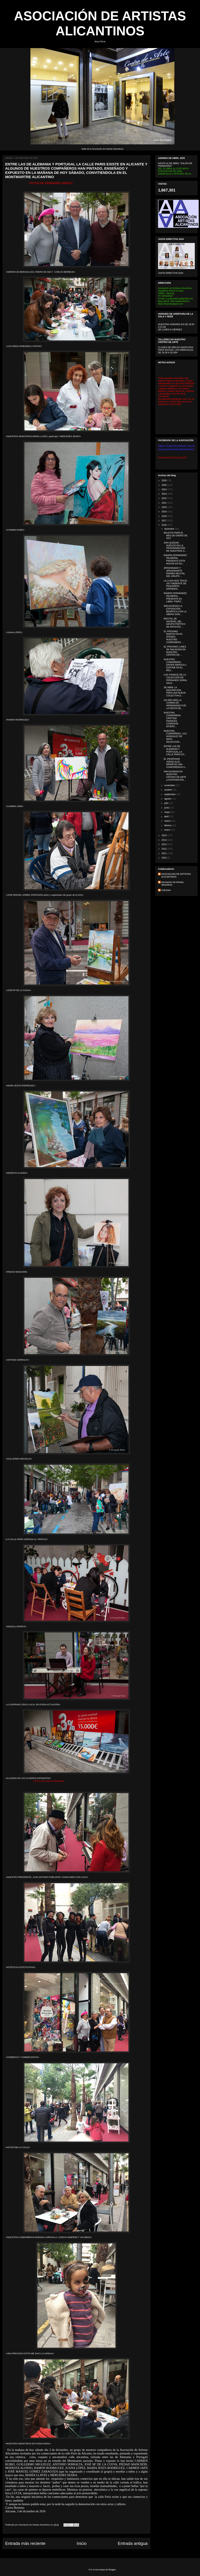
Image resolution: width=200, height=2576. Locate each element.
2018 (164, 516)
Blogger (112, 2569)
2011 (164, 853)
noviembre (169, 785)
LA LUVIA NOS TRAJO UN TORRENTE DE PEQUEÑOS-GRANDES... (175, 584)
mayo (167, 812)
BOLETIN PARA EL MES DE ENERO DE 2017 (175, 535)
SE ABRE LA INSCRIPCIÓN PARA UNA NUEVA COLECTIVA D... (175, 691)
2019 (164, 511)
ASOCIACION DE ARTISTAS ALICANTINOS (176, 875)
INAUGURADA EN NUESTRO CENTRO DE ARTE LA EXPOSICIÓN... (175, 775)
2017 (164, 520)
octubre (168, 789)
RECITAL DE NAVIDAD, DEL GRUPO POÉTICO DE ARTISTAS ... (174, 622)
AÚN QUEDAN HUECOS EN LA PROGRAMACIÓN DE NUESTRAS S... (175, 546)
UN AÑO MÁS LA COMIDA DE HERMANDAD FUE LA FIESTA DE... (175, 704)
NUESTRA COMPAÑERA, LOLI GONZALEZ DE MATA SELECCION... (175, 736)
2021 (164, 502)
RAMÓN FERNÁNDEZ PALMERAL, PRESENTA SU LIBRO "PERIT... (175, 597)
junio (167, 807)
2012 (164, 848)
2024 (164, 489)
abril (166, 816)
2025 (164, 485)
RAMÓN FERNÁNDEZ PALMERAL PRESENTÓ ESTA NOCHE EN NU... (175, 559)
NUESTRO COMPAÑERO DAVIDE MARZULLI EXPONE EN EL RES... (175, 665)
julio (166, 803)
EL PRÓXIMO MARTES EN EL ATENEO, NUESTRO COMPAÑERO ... (173, 637)
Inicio (82, 2543)
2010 (164, 857)
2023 (164, 493)
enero (167, 830)
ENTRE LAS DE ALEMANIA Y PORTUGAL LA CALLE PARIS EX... (175, 750)
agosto (168, 798)
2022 (164, 498)
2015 (164, 835)
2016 (164, 525)
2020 (164, 507)
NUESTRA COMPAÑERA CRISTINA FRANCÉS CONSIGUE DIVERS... (172, 719)
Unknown (166, 890)
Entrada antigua (133, 2543)
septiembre (170, 794)
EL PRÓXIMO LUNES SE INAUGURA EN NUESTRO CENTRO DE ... (175, 650)
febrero (168, 825)
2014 (164, 840)
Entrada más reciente (25, 2543)
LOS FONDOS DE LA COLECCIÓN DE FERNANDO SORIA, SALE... (175, 678)
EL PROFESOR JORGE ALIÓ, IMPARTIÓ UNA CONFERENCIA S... (175, 763)
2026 (164, 480)
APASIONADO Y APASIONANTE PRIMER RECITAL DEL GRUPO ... (174, 572)
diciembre (169, 529)
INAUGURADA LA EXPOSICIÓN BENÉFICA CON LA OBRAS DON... (175, 610)
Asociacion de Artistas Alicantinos (172, 883)
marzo (167, 821)
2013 (164, 844)
